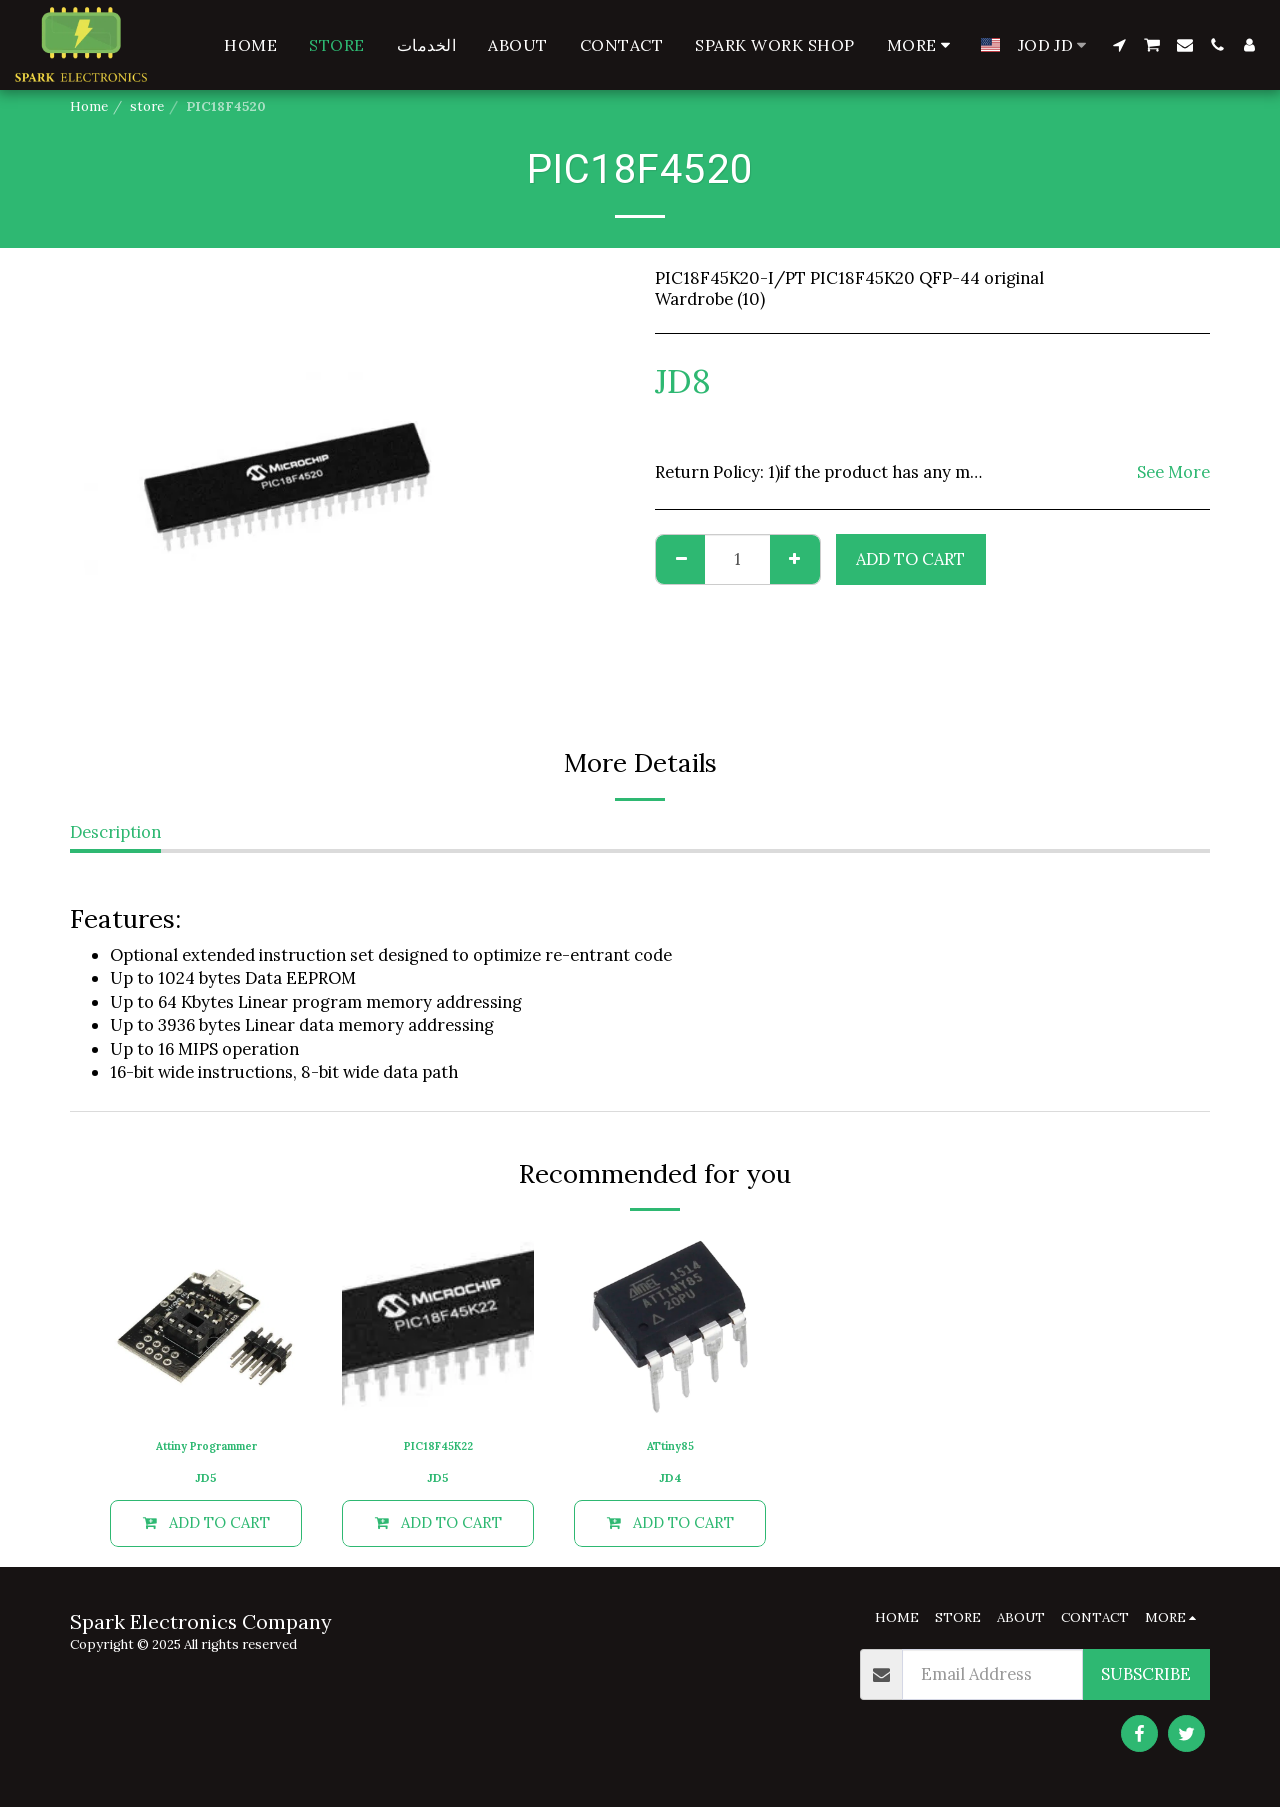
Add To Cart (910, 559)
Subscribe (1146, 1683)
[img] (206, 1327)
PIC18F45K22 (438, 1448)
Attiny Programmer (206, 1448)
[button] (1119, 45)
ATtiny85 (670, 1448)
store (147, 106)
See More (1173, 472)
